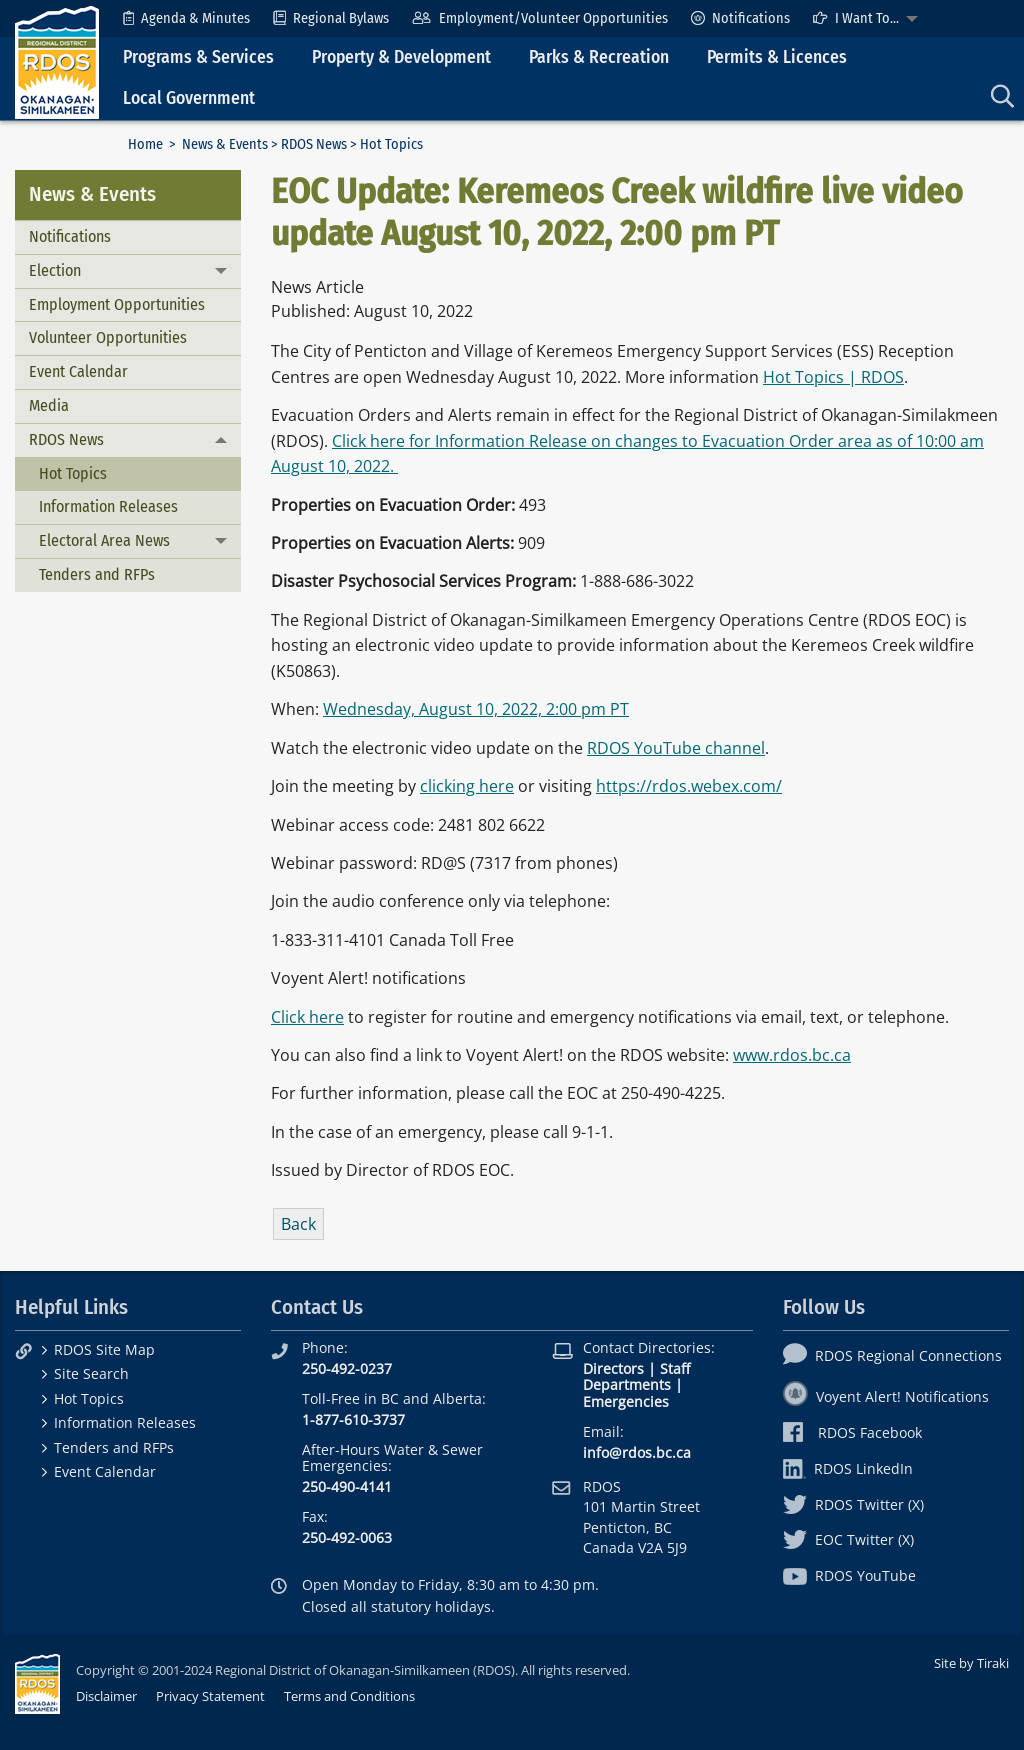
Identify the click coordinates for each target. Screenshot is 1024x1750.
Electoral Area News (104, 540)
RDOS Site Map (104, 1349)
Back (298, 1224)
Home (145, 144)
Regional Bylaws (331, 18)
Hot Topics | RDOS (833, 377)
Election (55, 270)
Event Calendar (78, 371)
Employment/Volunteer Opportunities (539, 18)
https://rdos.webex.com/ (689, 786)
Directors (613, 1368)
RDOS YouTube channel (676, 748)
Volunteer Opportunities (108, 337)
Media (49, 405)
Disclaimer (106, 1696)
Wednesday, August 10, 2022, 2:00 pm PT (476, 709)
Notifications (740, 18)
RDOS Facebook (852, 1432)
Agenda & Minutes (186, 18)
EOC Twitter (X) (848, 1539)
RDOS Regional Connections (892, 1355)
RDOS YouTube (849, 1575)
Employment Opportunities (117, 304)
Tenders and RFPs (97, 574)
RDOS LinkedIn (848, 1468)
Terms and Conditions (349, 1696)
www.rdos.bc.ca (792, 1055)
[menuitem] (186, 18)
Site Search (91, 1373)
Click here (307, 1017)
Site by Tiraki (971, 1663)
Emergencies (626, 1401)
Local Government (189, 98)
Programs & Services (198, 57)
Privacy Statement (210, 1696)
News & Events (225, 144)
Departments (627, 1384)
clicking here (467, 786)
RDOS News (314, 144)
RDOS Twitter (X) (853, 1504)
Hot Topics (73, 473)
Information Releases (108, 506)
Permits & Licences (777, 57)
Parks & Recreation (599, 57)
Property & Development (401, 57)
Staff (675, 1368)
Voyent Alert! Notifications (886, 1396)
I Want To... (856, 18)
